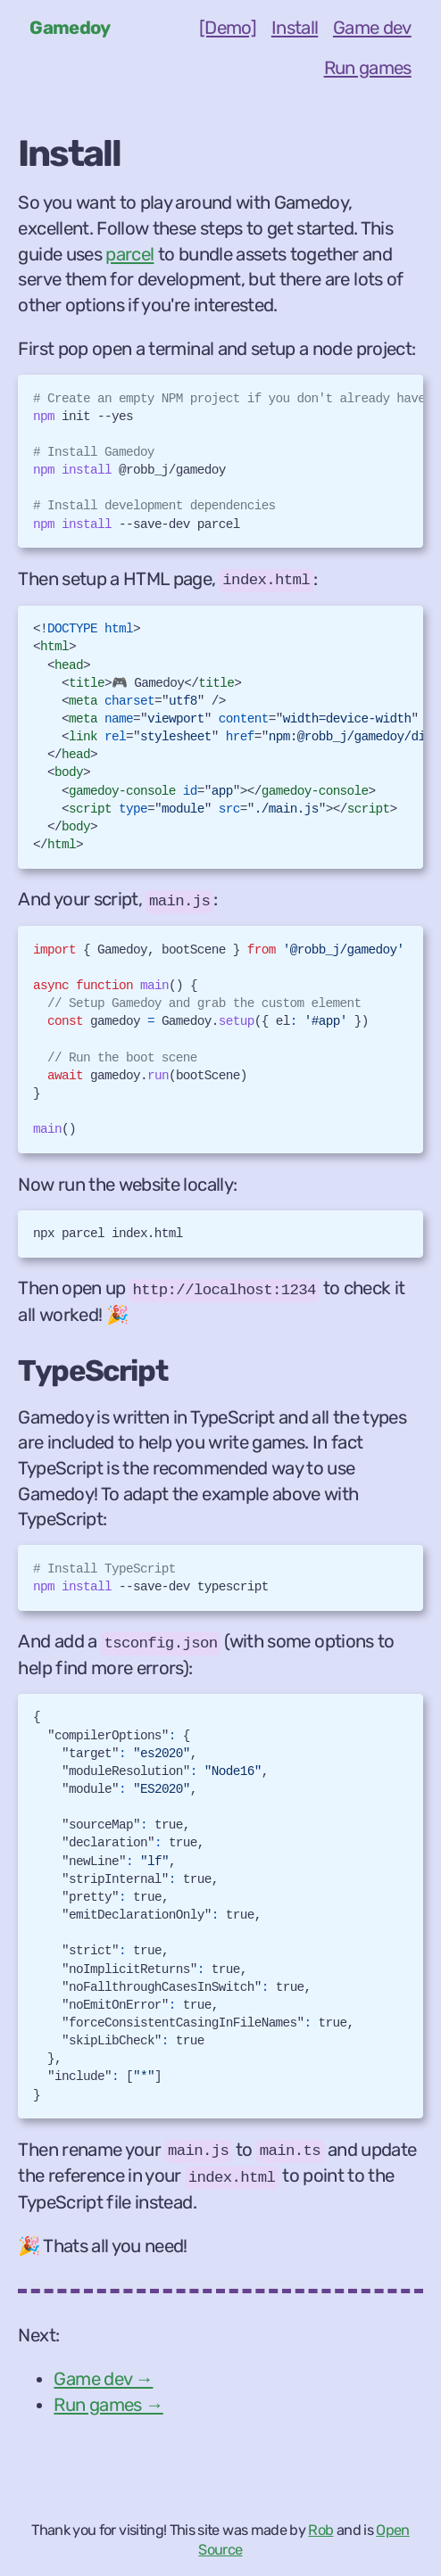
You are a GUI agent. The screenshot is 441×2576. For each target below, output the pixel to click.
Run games (368, 67)
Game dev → (103, 2379)
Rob (320, 2530)
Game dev (372, 27)
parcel (129, 254)
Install (294, 27)
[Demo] (227, 27)
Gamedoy (69, 27)
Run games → (108, 2404)
